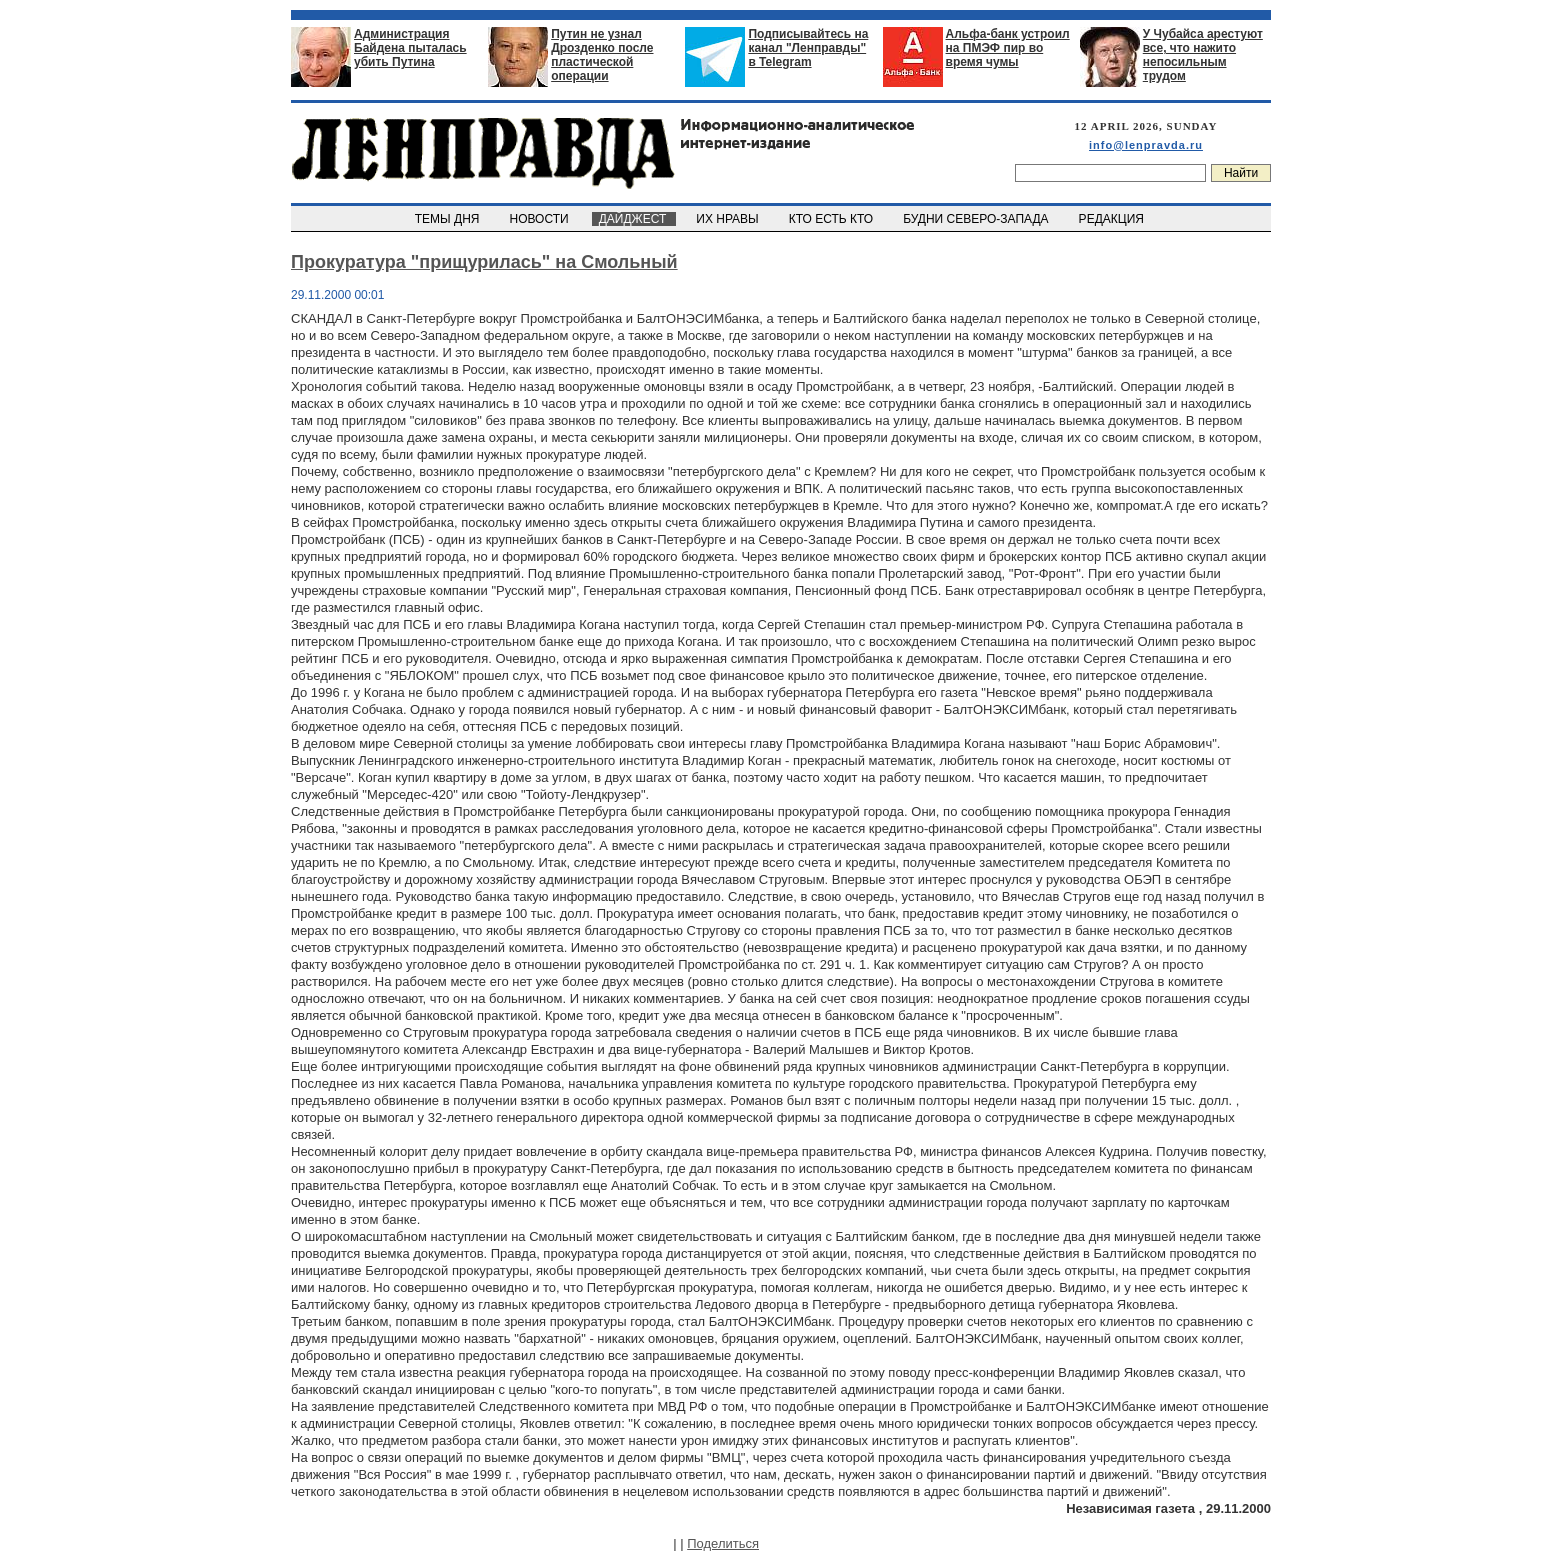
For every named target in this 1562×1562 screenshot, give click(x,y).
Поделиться (723, 1543)
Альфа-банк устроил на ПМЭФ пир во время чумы (1008, 48)
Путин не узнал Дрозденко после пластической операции (602, 55)
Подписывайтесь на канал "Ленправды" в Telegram (808, 48)
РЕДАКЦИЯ (1113, 219)
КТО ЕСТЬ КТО (832, 219)
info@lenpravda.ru (1146, 145)
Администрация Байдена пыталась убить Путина (410, 48)
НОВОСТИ (541, 219)
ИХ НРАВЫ (729, 219)
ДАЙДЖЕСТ (634, 219)
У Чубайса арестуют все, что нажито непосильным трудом (1203, 55)
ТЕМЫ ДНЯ (448, 219)
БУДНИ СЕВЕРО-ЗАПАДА (977, 219)
